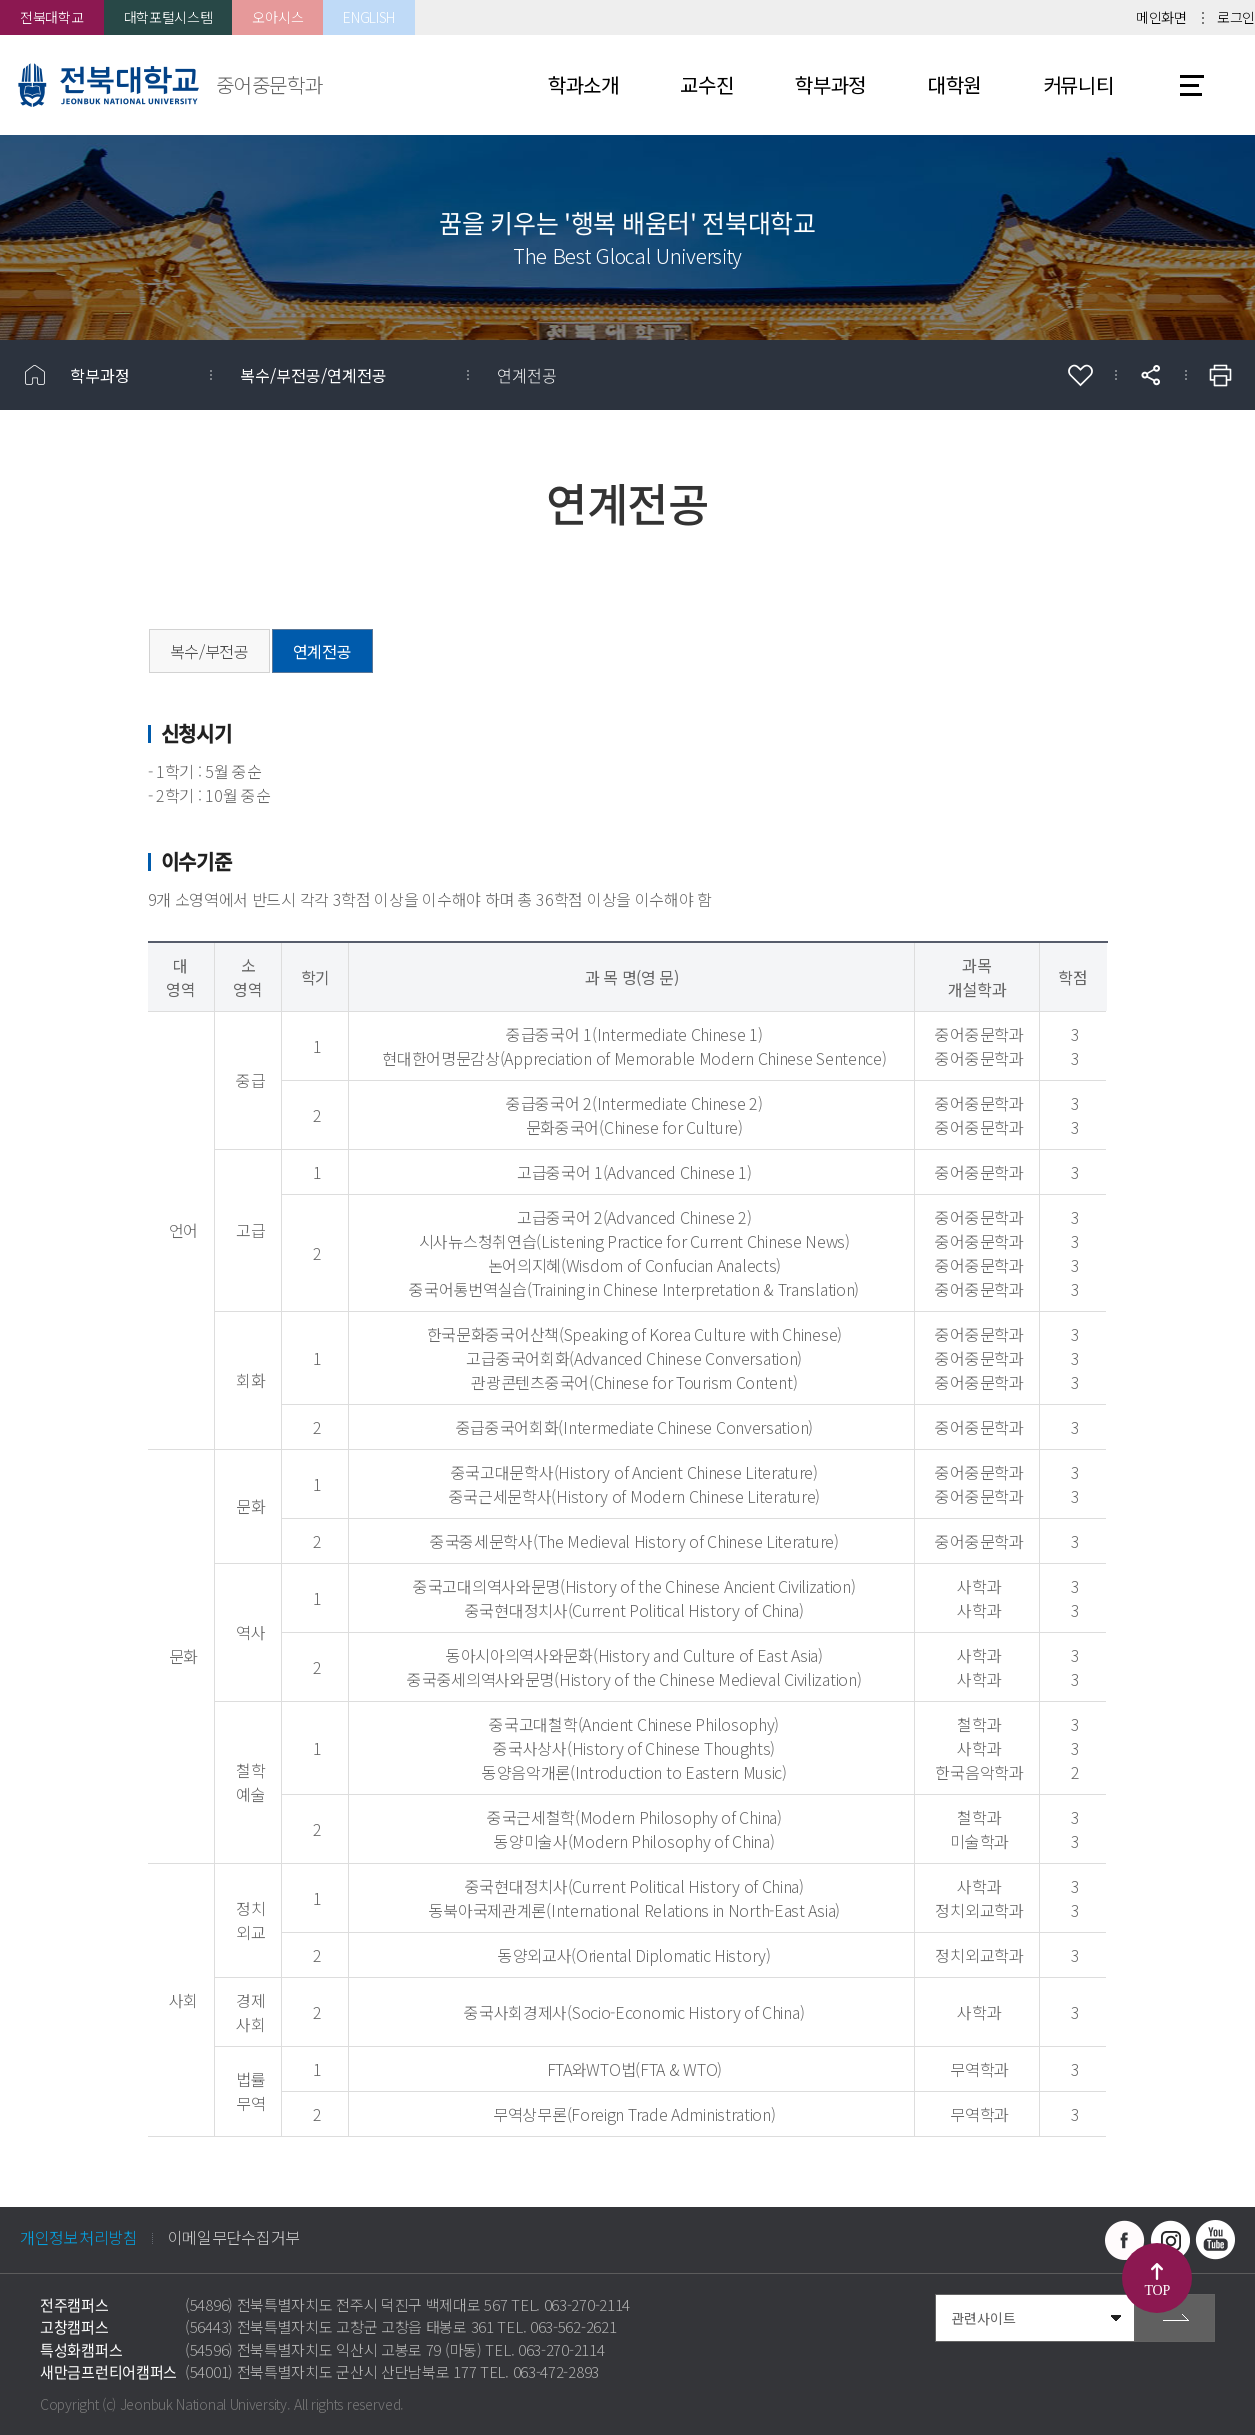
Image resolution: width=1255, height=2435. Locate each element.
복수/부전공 (209, 651)
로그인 (1236, 17)
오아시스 (277, 17)
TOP (1157, 2290)
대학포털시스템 (168, 17)
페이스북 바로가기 (1125, 2240)
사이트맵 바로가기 (1192, 85)
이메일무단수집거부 (234, 2237)
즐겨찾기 (1080, 375)
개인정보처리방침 (79, 2237)
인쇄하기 (1220, 375)
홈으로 (35, 375)
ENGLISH (369, 17)
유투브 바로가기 (1215, 2240)
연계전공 (527, 375)
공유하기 (1150, 375)
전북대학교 (52, 17)
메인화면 (1161, 17)
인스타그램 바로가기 (1170, 2240)
